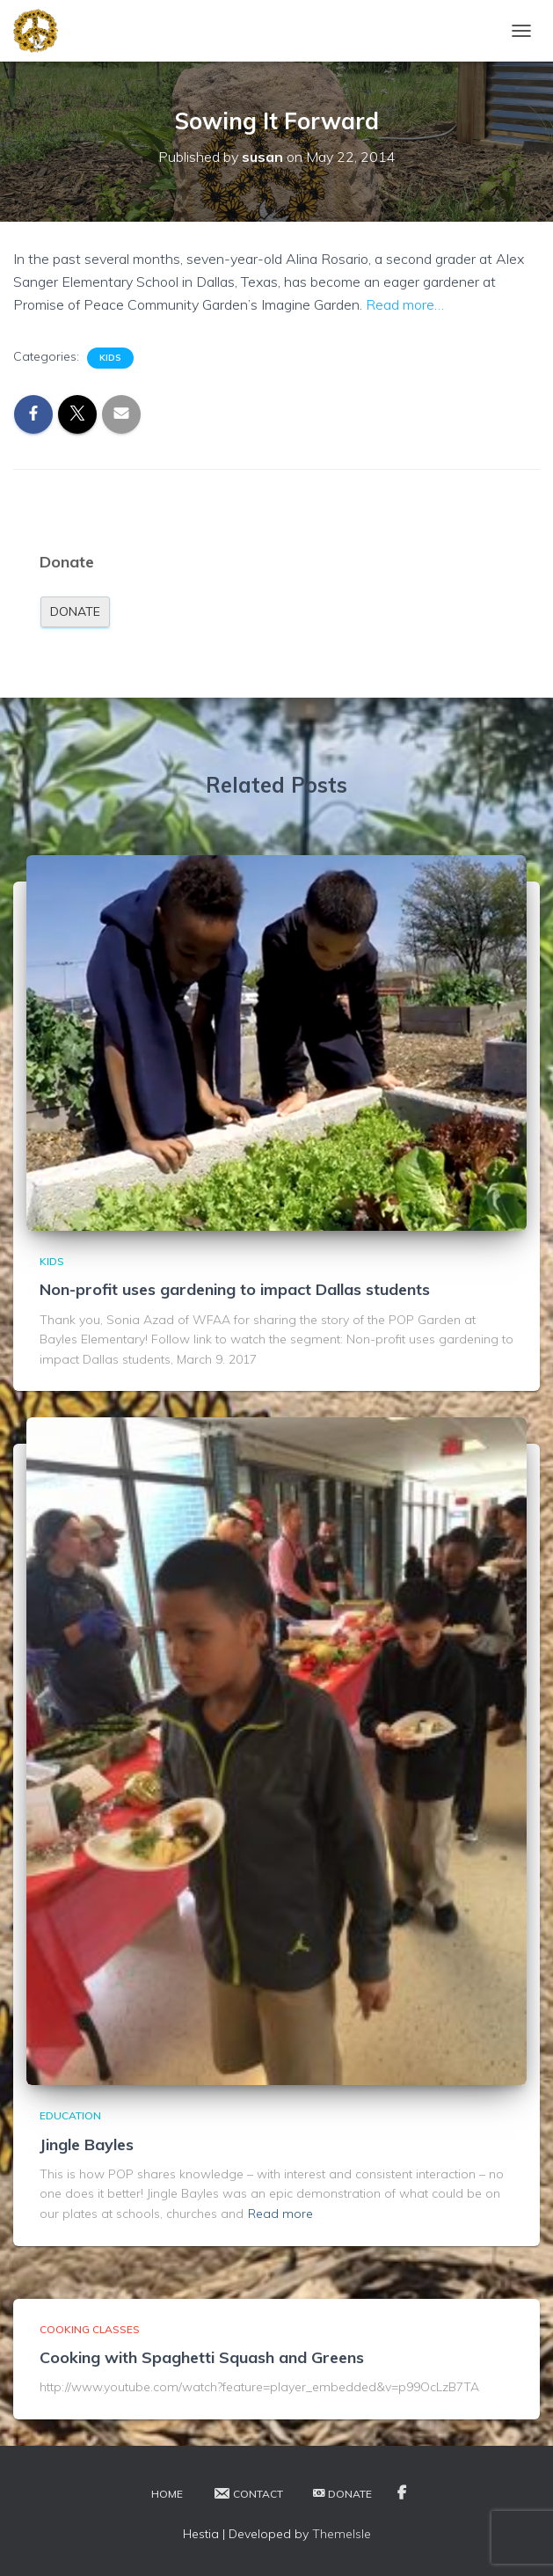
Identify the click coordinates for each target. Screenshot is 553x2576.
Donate (75, 611)
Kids (110, 357)
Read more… (405, 304)
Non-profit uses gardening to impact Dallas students (235, 1289)
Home (167, 2493)
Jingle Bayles (87, 2144)
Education (70, 2115)
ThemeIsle (341, 2534)
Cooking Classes (90, 2329)
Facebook (402, 2493)
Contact (248, 2493)
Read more (280, 2213)
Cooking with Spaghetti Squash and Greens (202, 2357)
